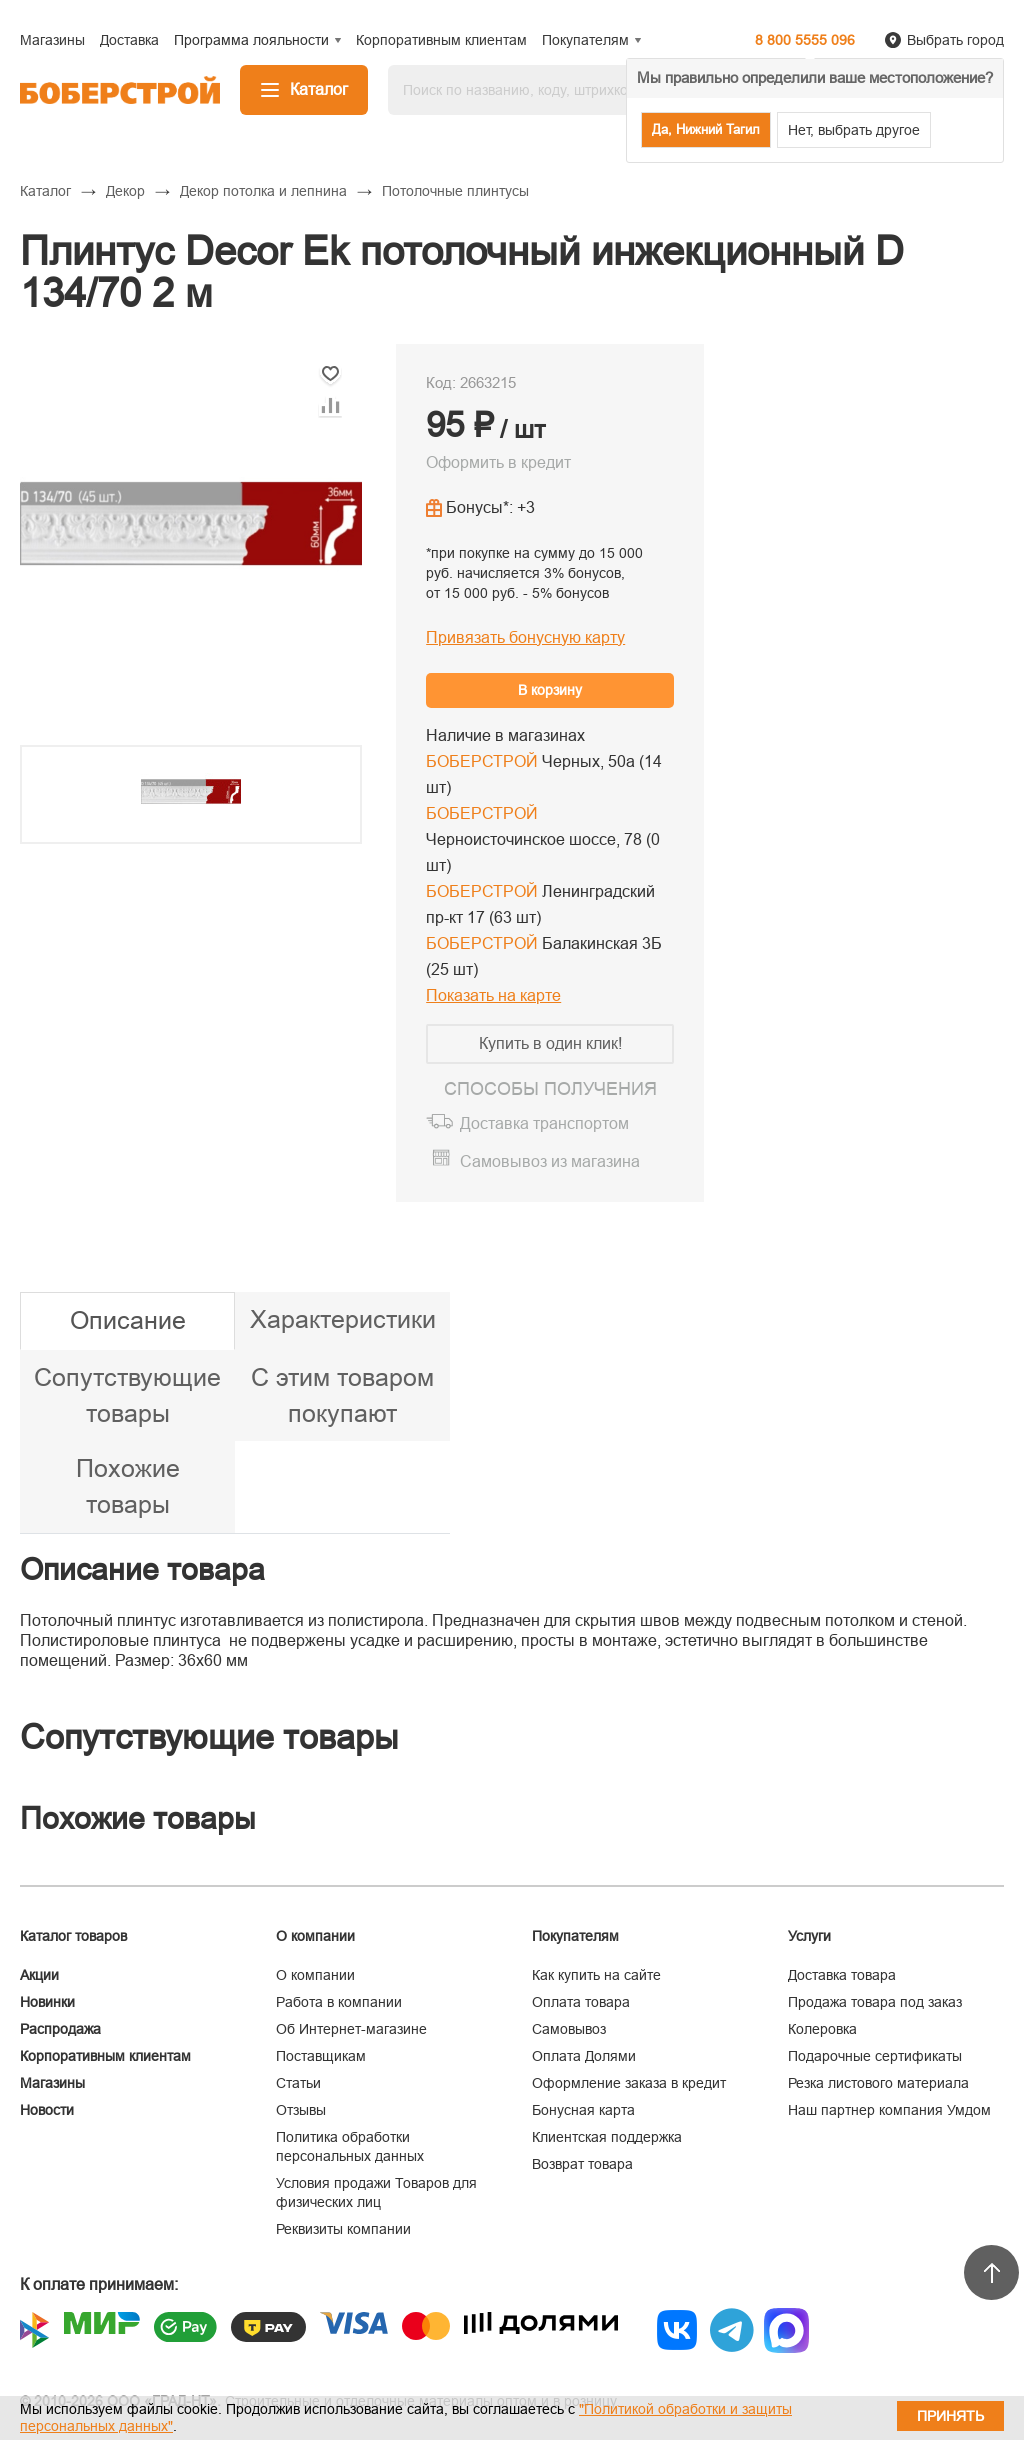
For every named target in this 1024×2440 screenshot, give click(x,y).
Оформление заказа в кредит (629, 2083)
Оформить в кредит (498, 462)
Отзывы (301, 2110)
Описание (128, 1320)
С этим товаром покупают (342, 1395)
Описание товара (142, 1569)
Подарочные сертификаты (875, 2056)
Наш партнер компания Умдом (889, 2110)
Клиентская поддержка (607, 2137)
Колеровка (822, 2029)
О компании (315, 1975)
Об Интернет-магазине (351, 2029)
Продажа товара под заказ (875, 2002)
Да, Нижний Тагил (706, 129)
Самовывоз (569, 2029)
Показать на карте (493, 995)
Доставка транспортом (544, 1123)
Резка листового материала (878, 2083)
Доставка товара (842, 1975)
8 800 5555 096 (805, 40)
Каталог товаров (73, 1936)
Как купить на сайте (596, 1975)
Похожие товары (128, 1486)
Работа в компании (339, 2002)
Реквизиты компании (343, 2229)
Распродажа (60, 2029)
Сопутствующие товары (127, 1395)
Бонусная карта (583, 2110)
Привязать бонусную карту (525, 637)
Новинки (47, 2002)
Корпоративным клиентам (105, 2056)
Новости (47, 2110)
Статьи (298, 2083)
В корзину (550, 690)
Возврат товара (582, 2164)
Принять (950, 2416)
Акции (39, 1975)
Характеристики (343, 1319)
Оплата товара (581, 2002)
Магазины (52, 2083)
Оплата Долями (584, 2056)
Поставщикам (321, 2056)
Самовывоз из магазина (550, 1161)
